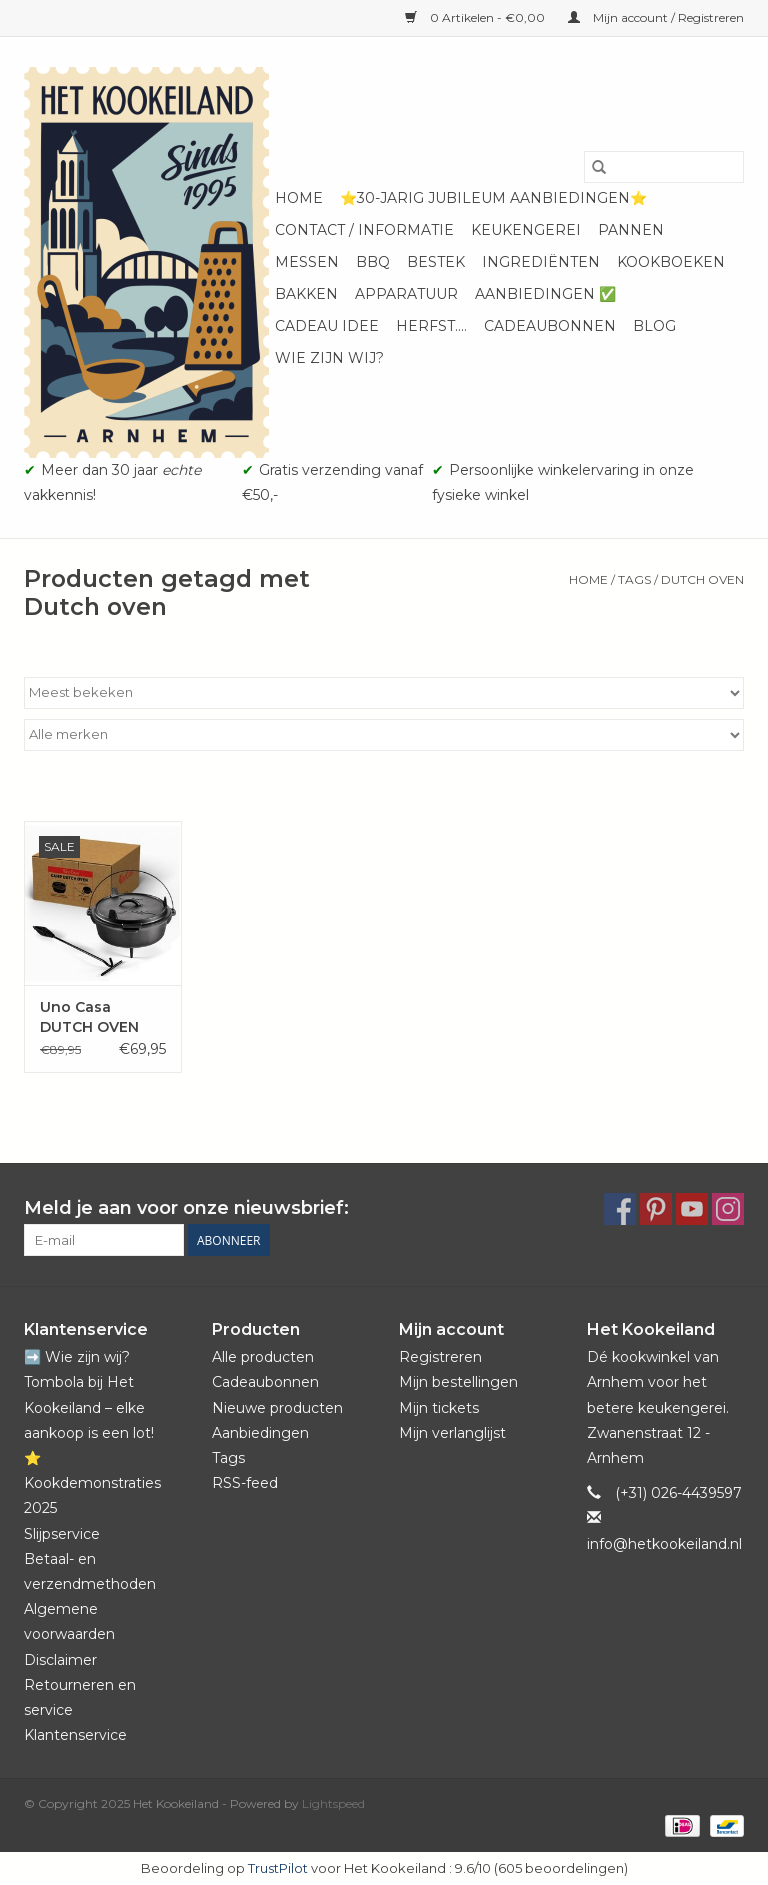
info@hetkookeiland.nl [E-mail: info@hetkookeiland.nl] (664, 1544)
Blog (654, 326)
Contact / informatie (364, 230)
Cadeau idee (327, 326)
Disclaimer (60, 1660)
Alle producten (263, 1357)
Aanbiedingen (260, 1433)
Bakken (306, 294)
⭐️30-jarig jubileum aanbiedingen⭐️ (493, 198)
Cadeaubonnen (550, 326)
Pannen (631, 230)
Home (299, 198)
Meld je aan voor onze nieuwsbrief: (186, 1208)
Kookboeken (671, 262)
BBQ (373, 262)
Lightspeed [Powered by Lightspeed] (333, 1803)
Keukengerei (526, 230)
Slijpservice (62, 1534)
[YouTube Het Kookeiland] (692, 1209)
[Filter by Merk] (384, 735)
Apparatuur (406, 294)
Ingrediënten (541, 262)
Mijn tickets (439, 1408)
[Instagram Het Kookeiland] (728, 1209)
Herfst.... (431, 326)
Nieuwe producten (277, 1408)
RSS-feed (245, 1483)
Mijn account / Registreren (656, 17)
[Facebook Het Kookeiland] (620, 1209)
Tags (634, 579)
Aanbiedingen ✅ (545, 294)
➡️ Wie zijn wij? (77, 1357)
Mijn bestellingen (458, 1382)
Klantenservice (75, 1735)
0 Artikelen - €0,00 (476, 17)
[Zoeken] (664, 167)
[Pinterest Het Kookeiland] (656, 1209)
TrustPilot (278, 1868)
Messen (307, 262)
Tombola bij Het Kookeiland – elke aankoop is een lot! (89, 1407)
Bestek (436, 262)
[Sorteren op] (384, 693)
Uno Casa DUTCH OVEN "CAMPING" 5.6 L (99, 1017)
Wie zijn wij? (329, 358)
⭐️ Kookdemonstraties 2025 (92, 1483)
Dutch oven (702, 579)
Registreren (440, 1357)
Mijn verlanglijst (452, 1433)
